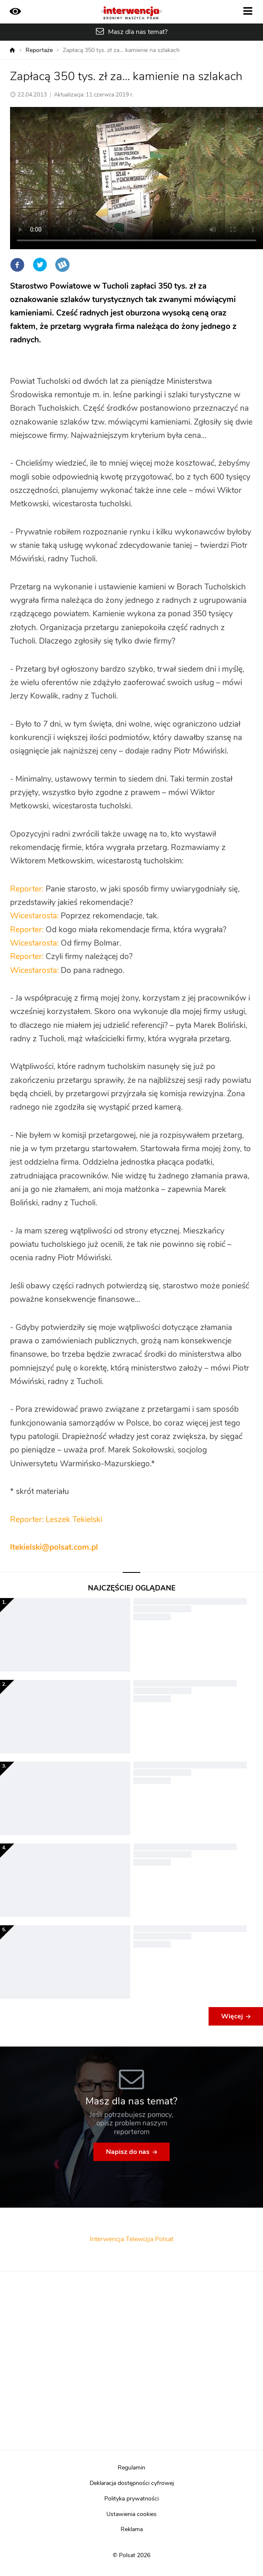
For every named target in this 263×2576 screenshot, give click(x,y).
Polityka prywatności (131, 2499)
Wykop (62, 265)
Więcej (232, 2016)
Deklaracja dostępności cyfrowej (132, 2483)
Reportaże (39, 50)
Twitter (40, 265)
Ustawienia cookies (131, 2514)
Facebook (17, 265)
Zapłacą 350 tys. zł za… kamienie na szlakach (121, 50)
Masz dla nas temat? (138, 32)
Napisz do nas (128, 2151)
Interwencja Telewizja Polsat (131, 2239)
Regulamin (131, 2468)
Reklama (132, 2529)
